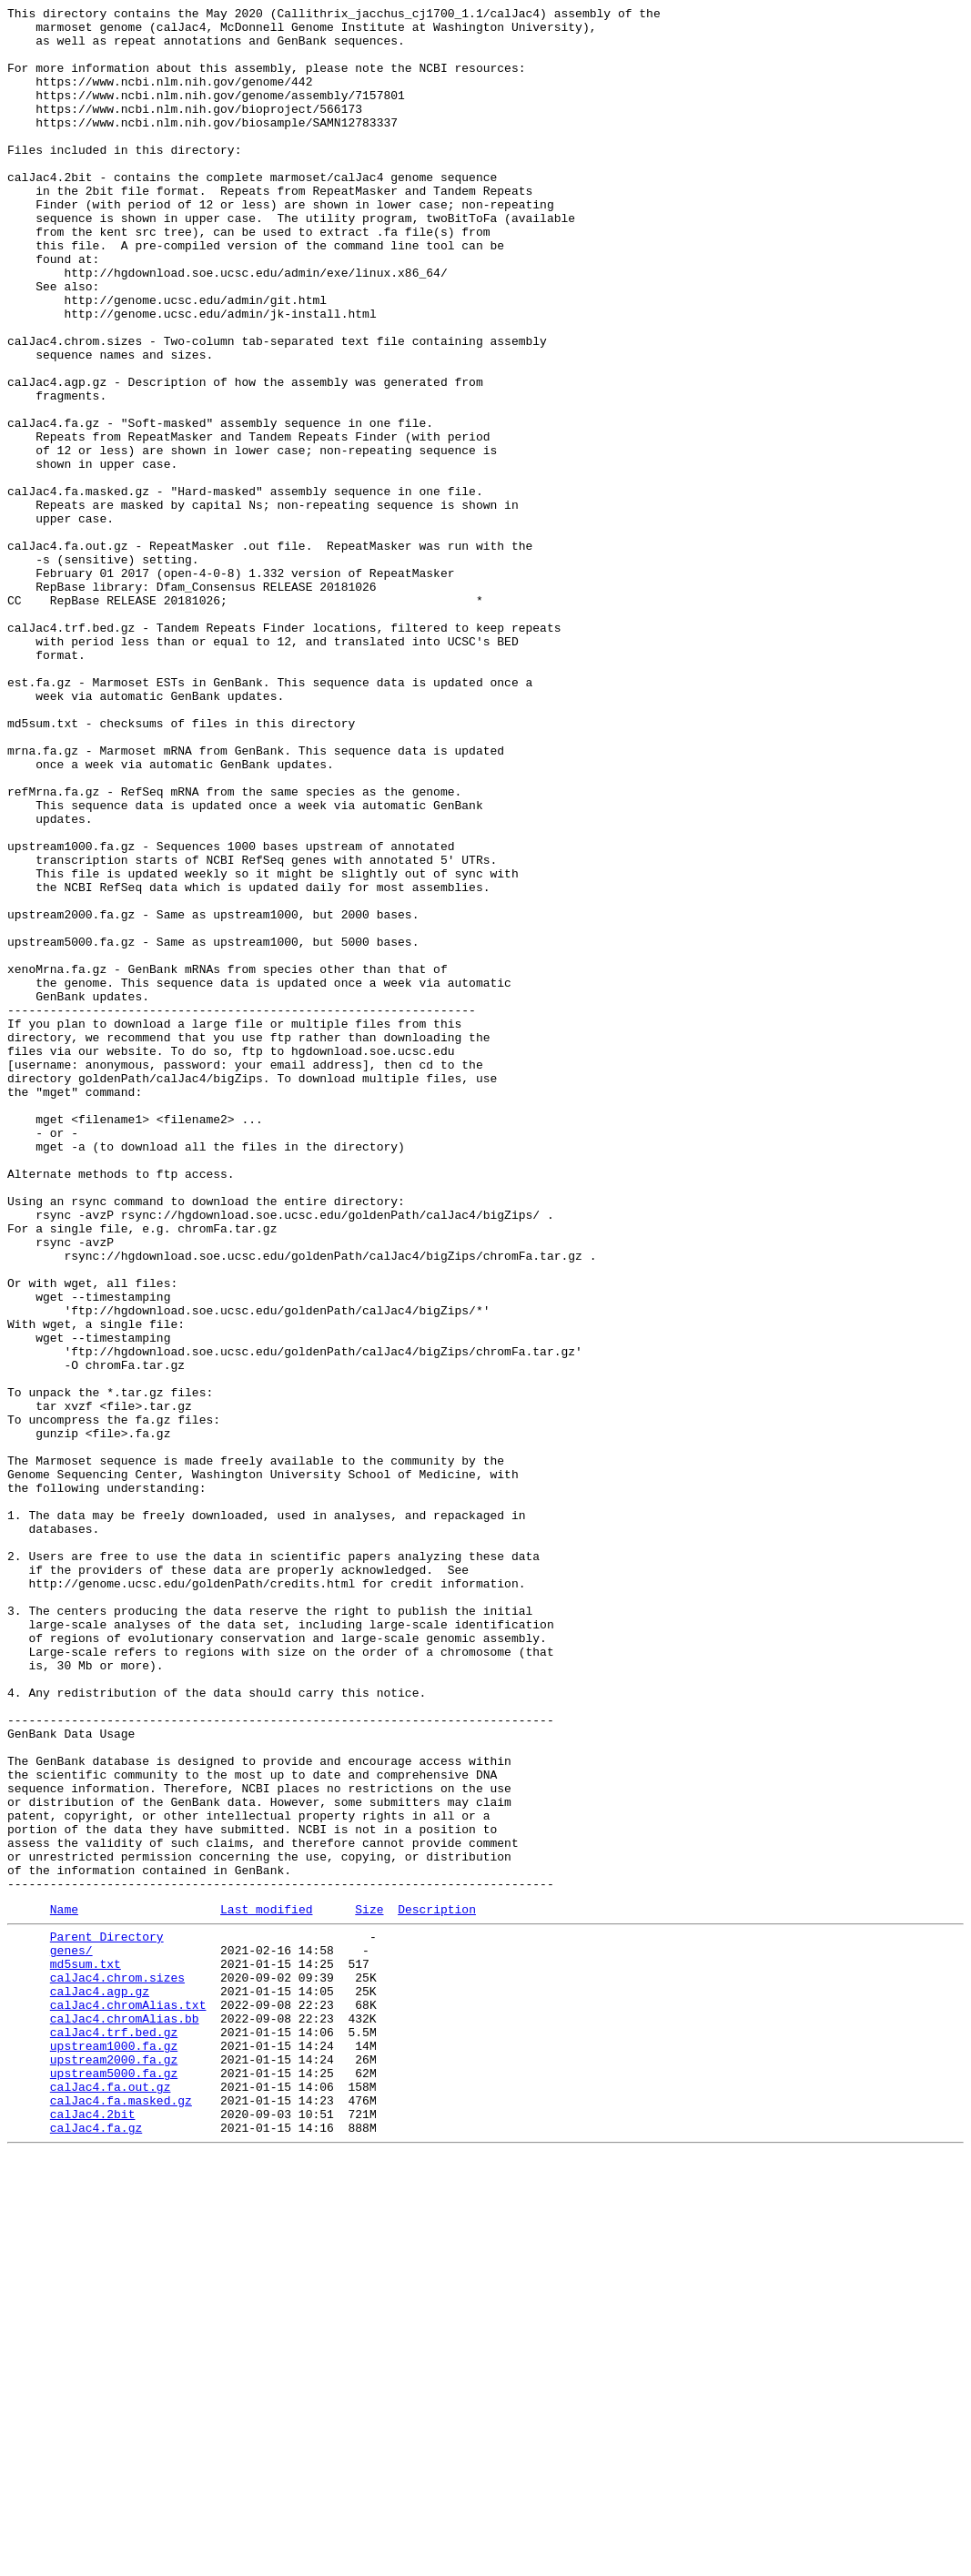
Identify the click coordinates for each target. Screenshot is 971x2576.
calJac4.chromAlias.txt (128, 2400)
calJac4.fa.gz (96, 2548)
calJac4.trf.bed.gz (113, 2433)
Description (437, 2288)
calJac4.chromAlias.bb (124, 2417)
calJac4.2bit (93, 2531)
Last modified (266, 2288)
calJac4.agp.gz (99, 2384)
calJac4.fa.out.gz (110, 2498)
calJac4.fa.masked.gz (121, 2515)
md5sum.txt (85, 2351)
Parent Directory (107, 2318)
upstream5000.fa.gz (113, 2482)
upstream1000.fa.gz (113, 2449)
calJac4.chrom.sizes (117, 2367)
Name (64, 2288)
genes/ (71, 2335)
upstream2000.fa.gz (113, 2466)
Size (369, 2288)
